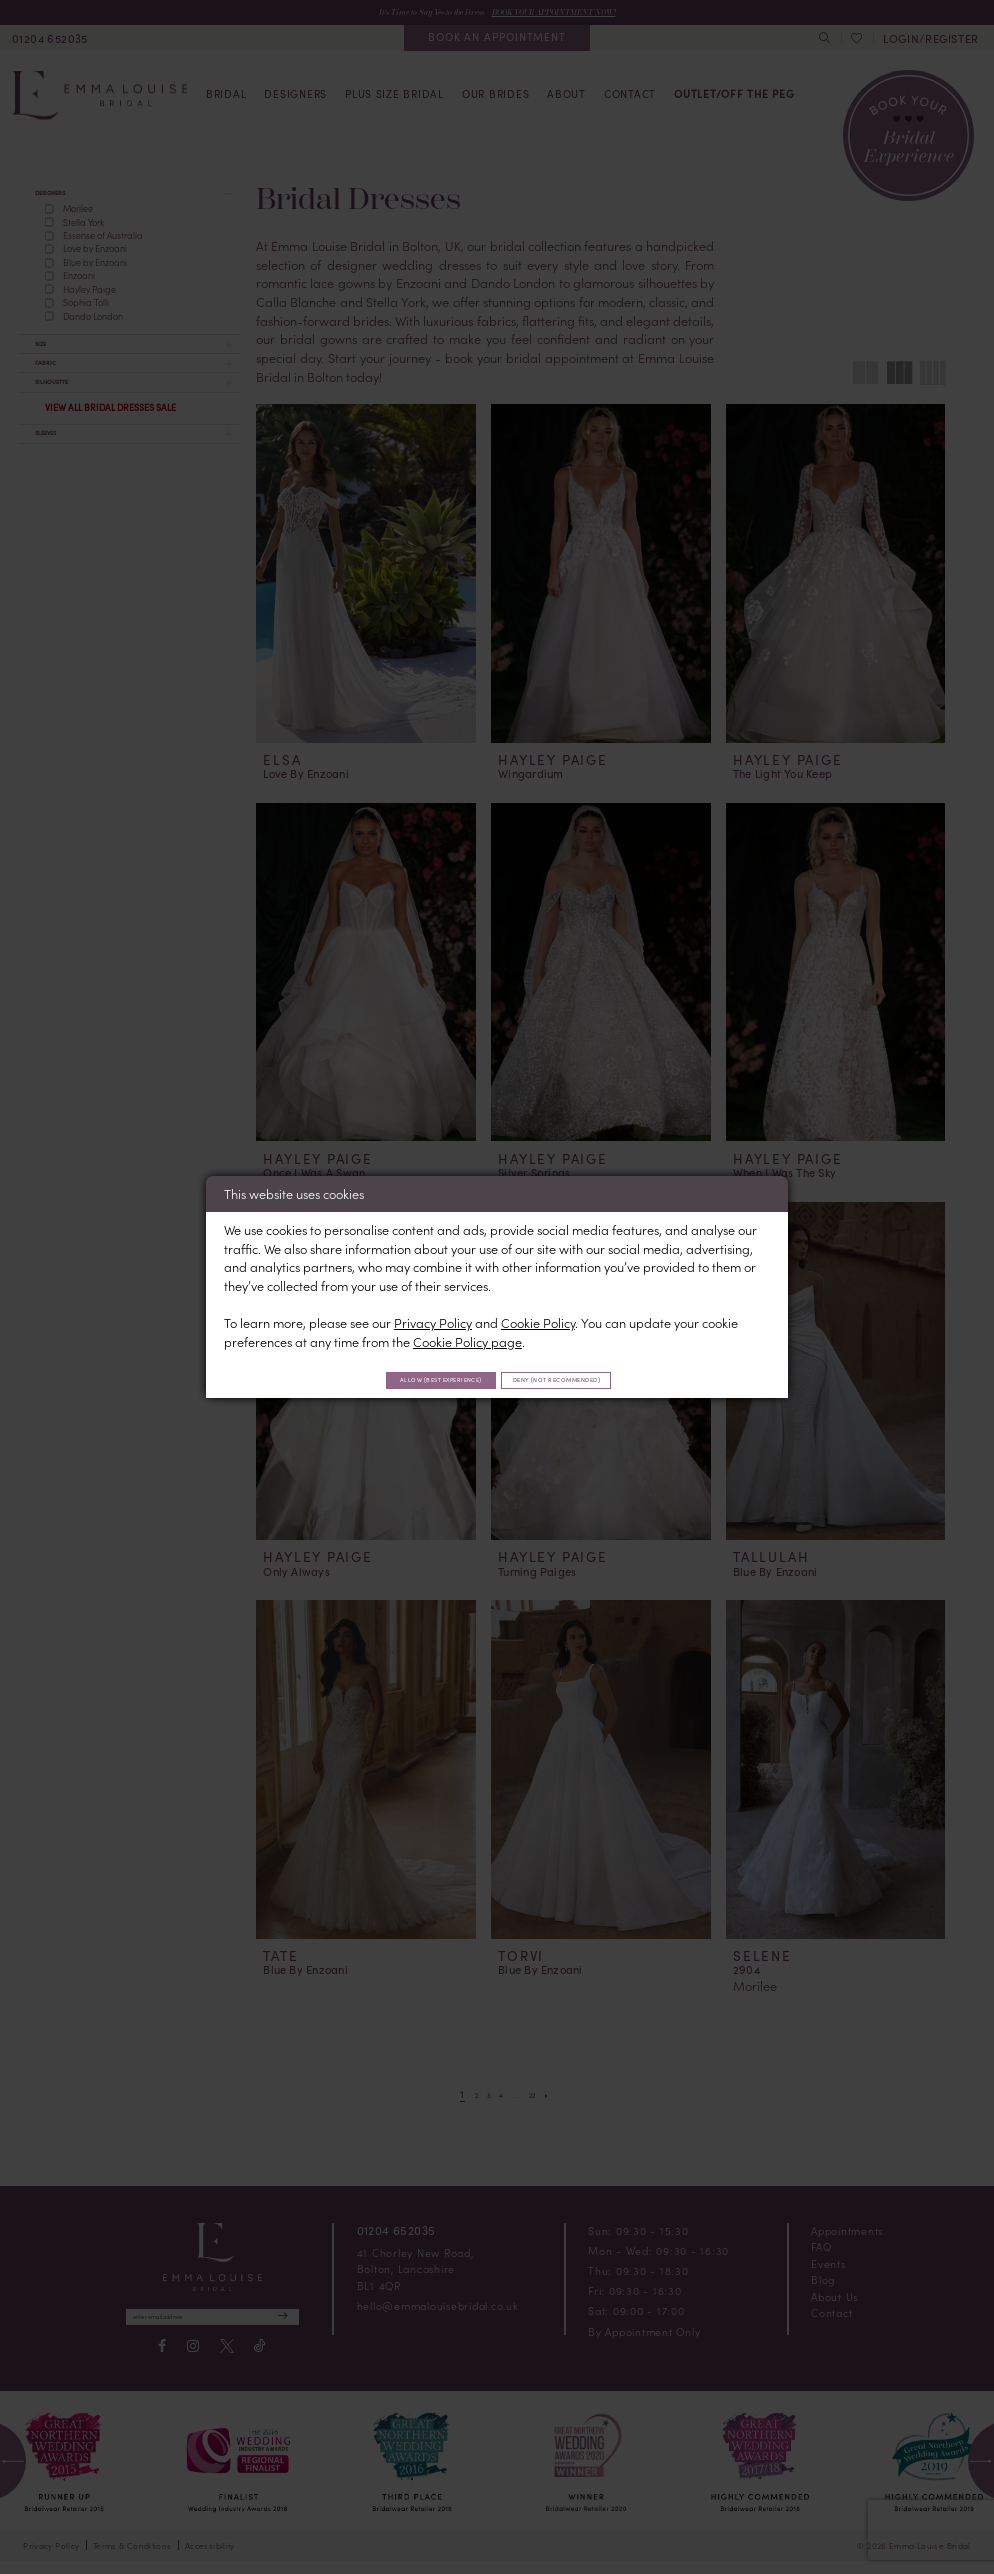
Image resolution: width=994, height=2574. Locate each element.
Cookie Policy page (467, 1338)
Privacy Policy (433, 1319)
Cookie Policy (538, 1319)
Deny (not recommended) (588, 1379)
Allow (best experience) (410, 1379)
